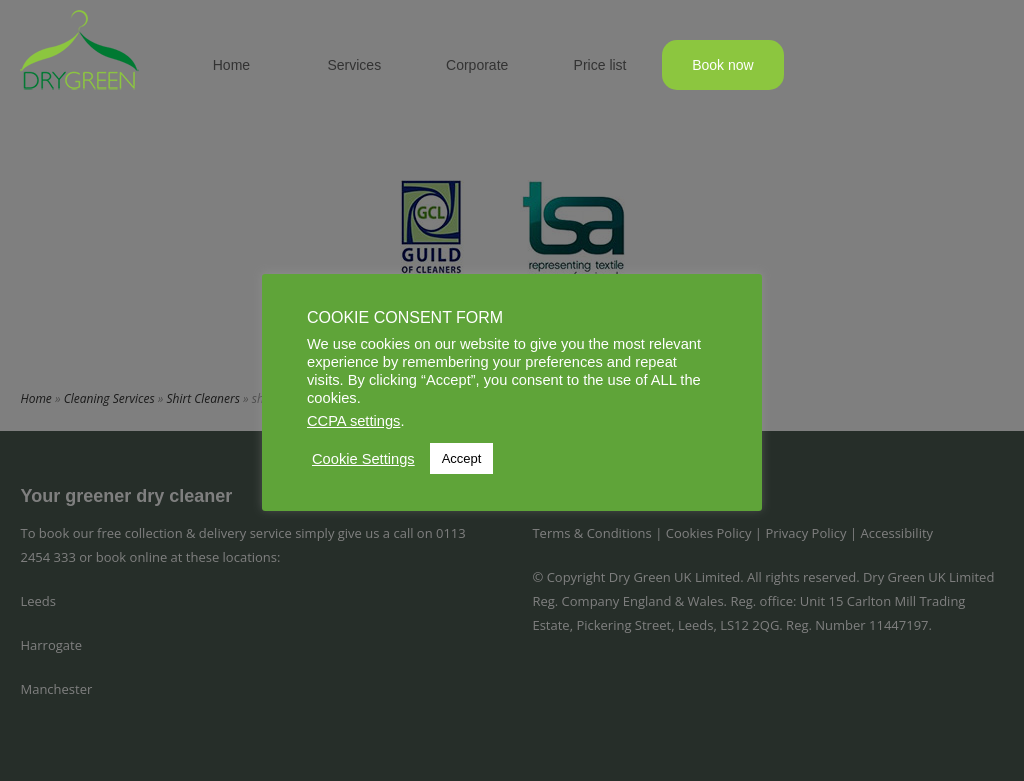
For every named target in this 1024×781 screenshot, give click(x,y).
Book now (722, 65)
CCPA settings (353, 421)
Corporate (477, 65)
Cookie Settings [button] (363, 459)
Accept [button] (462, 458)
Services (354, 65)
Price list (600, 65)
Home (231, 65)
